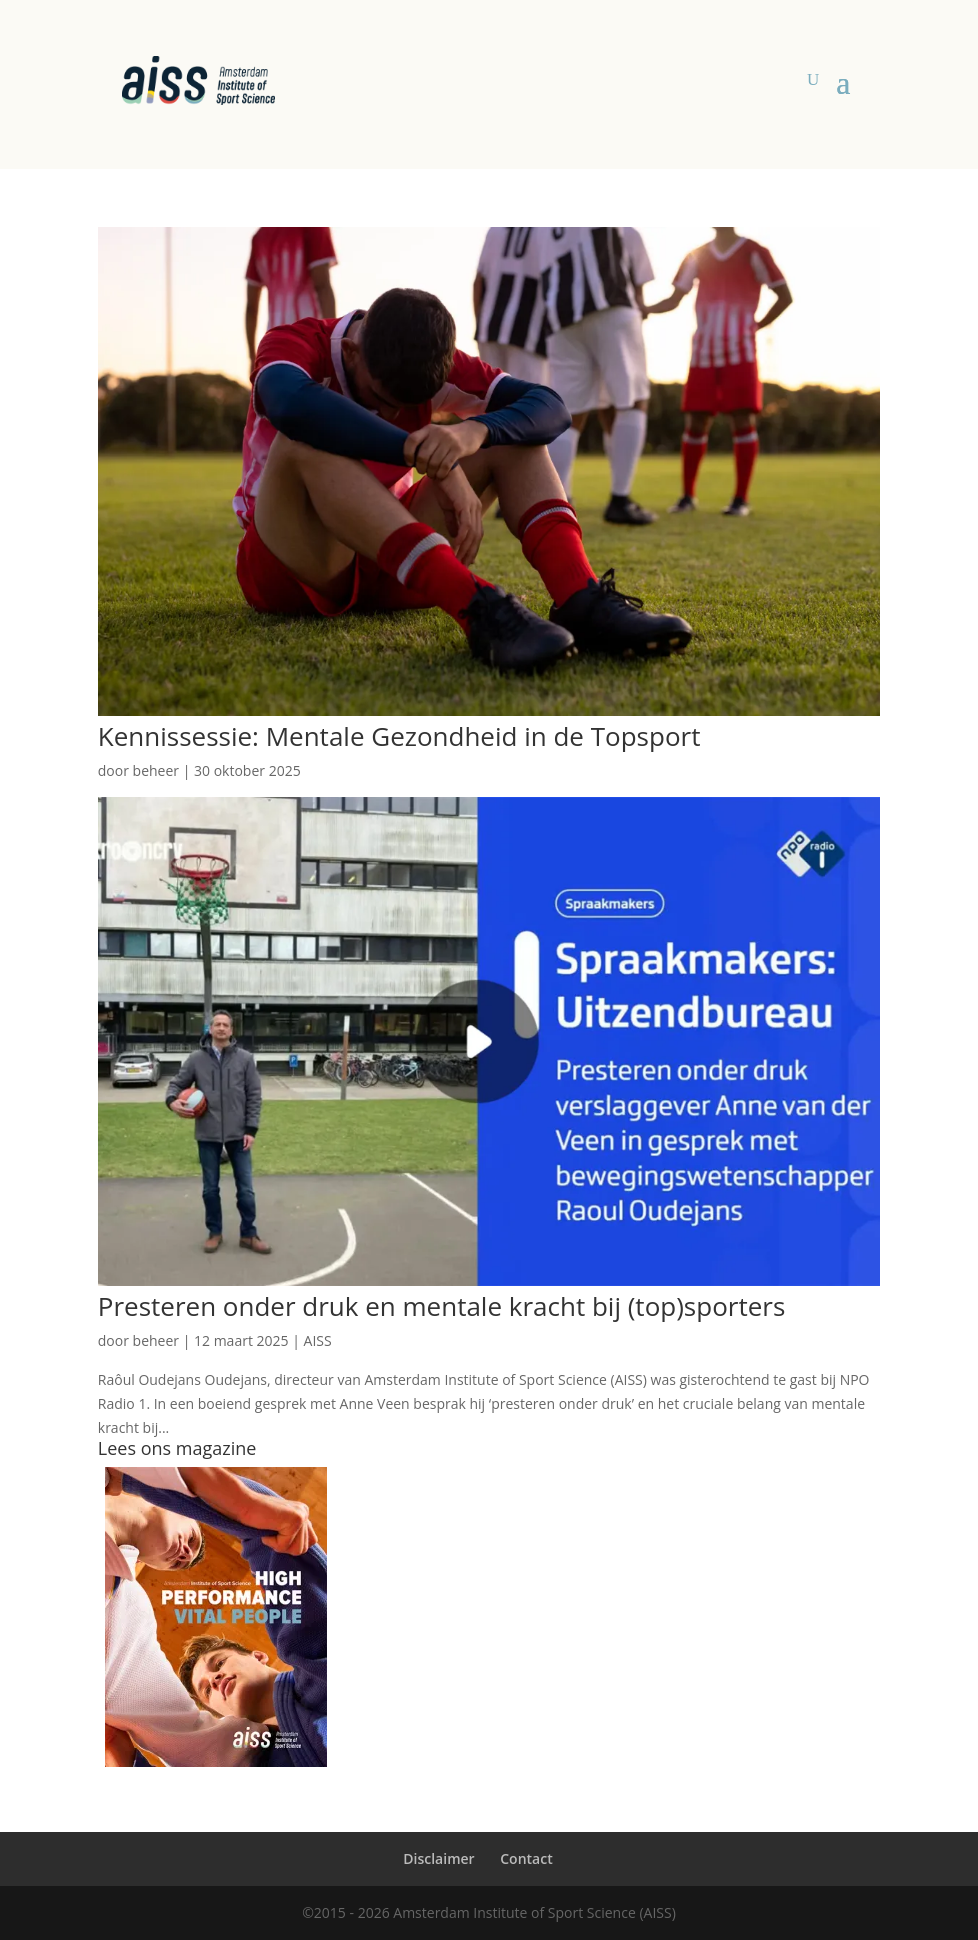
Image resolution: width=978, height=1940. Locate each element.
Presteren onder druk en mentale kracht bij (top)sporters (442, 1306)
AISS (318, 1340)
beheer (156, 770)
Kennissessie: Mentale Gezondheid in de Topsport (399, 736)
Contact (526, 1858)
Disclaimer (438, 1858)
